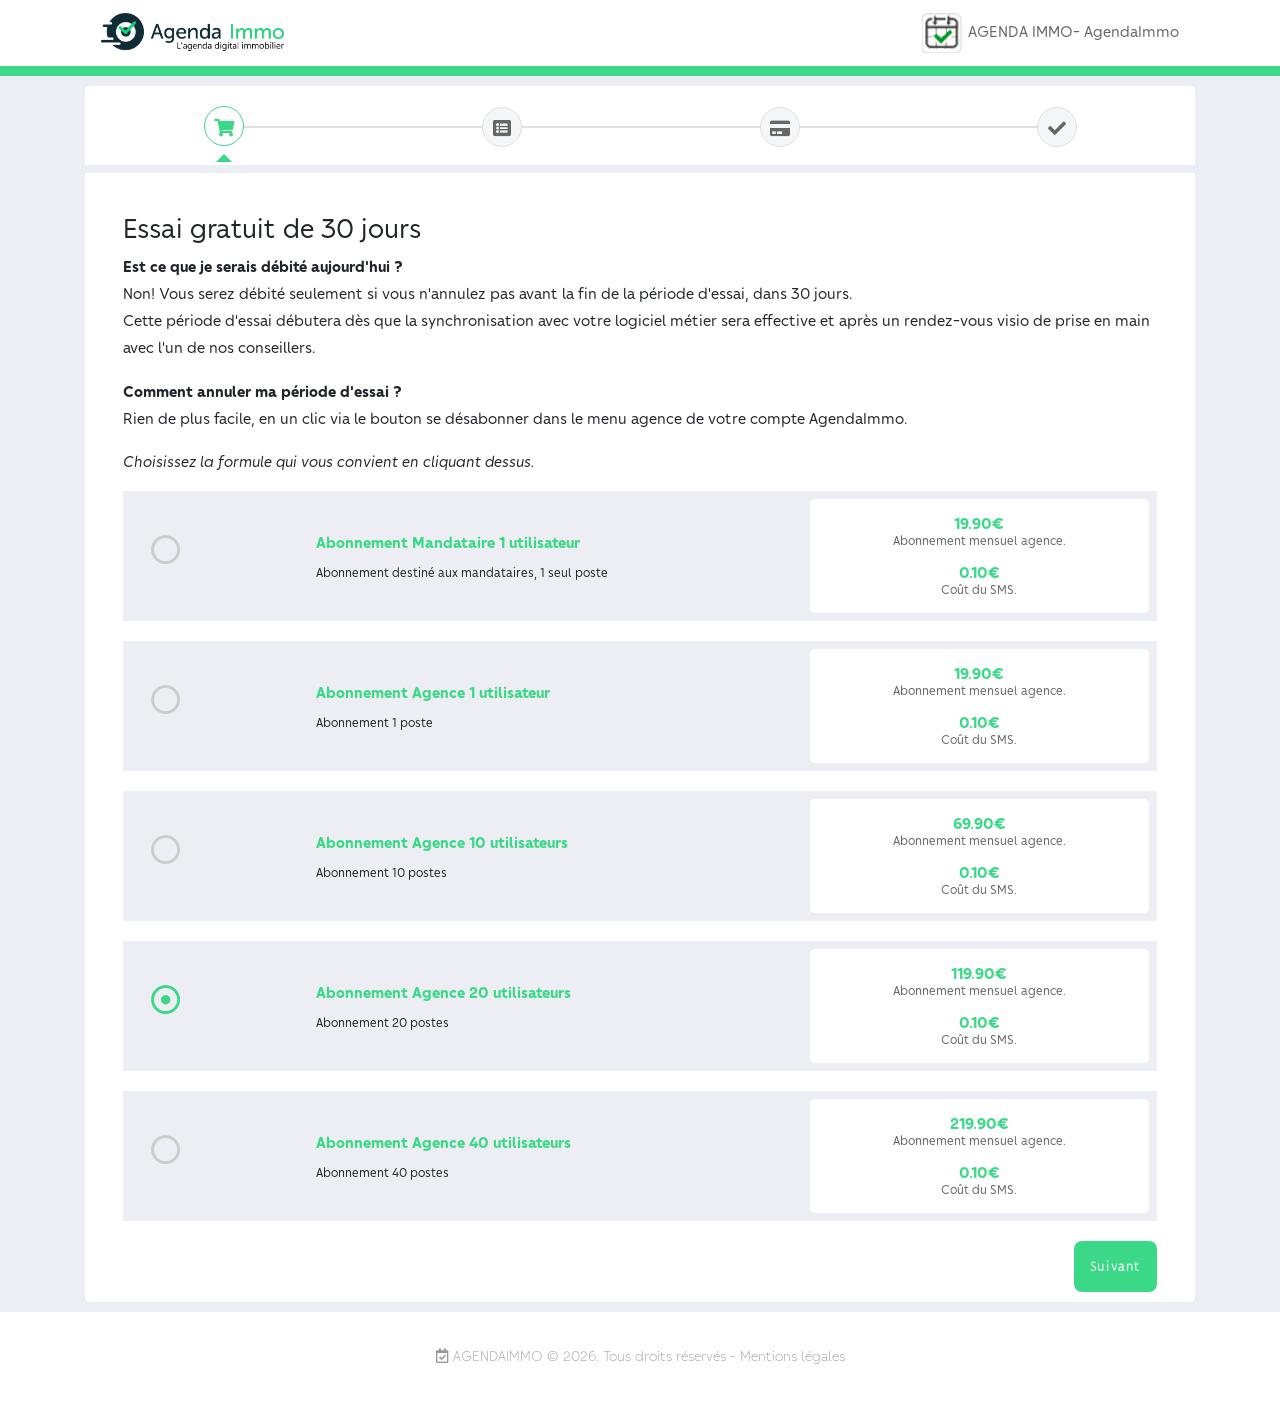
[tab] (224, 126)
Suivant (1115, 1266)
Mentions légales (792, 1355)
